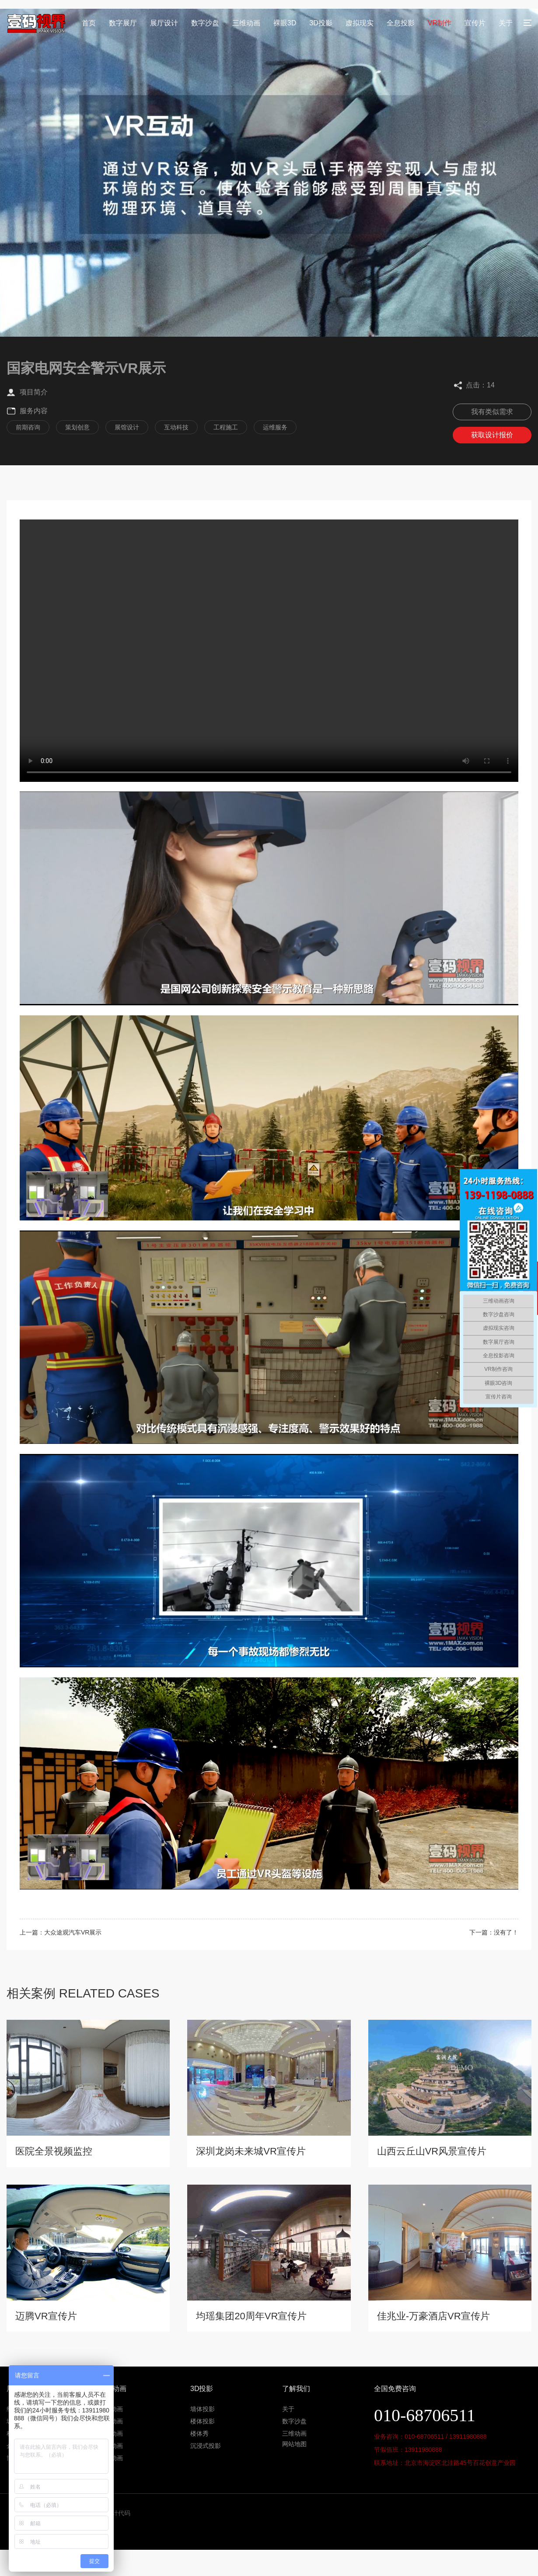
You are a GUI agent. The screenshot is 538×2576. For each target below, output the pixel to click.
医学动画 (110, 2433)
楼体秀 (199, 2433)
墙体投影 (202, 2408)
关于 (506, 23)
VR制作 (439, 23)
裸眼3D (284, 23)
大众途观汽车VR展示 (72, 1932)
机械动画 (110, 2445)
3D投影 (320, 23)
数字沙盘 (205, 23)
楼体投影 (202, 2421)
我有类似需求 (492, 411)
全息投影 (401, 23)
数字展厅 (123, 23)
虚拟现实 (360, 23)
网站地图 (294, 2443)
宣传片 (475, 23)
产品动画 (110, 2457)
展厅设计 (164, 23)
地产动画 (110, 2408)
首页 (89, 23)
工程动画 (110, 2421)
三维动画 (246, 23)
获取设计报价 (492, 435)
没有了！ (506, 1932)
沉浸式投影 (205, 2445)
